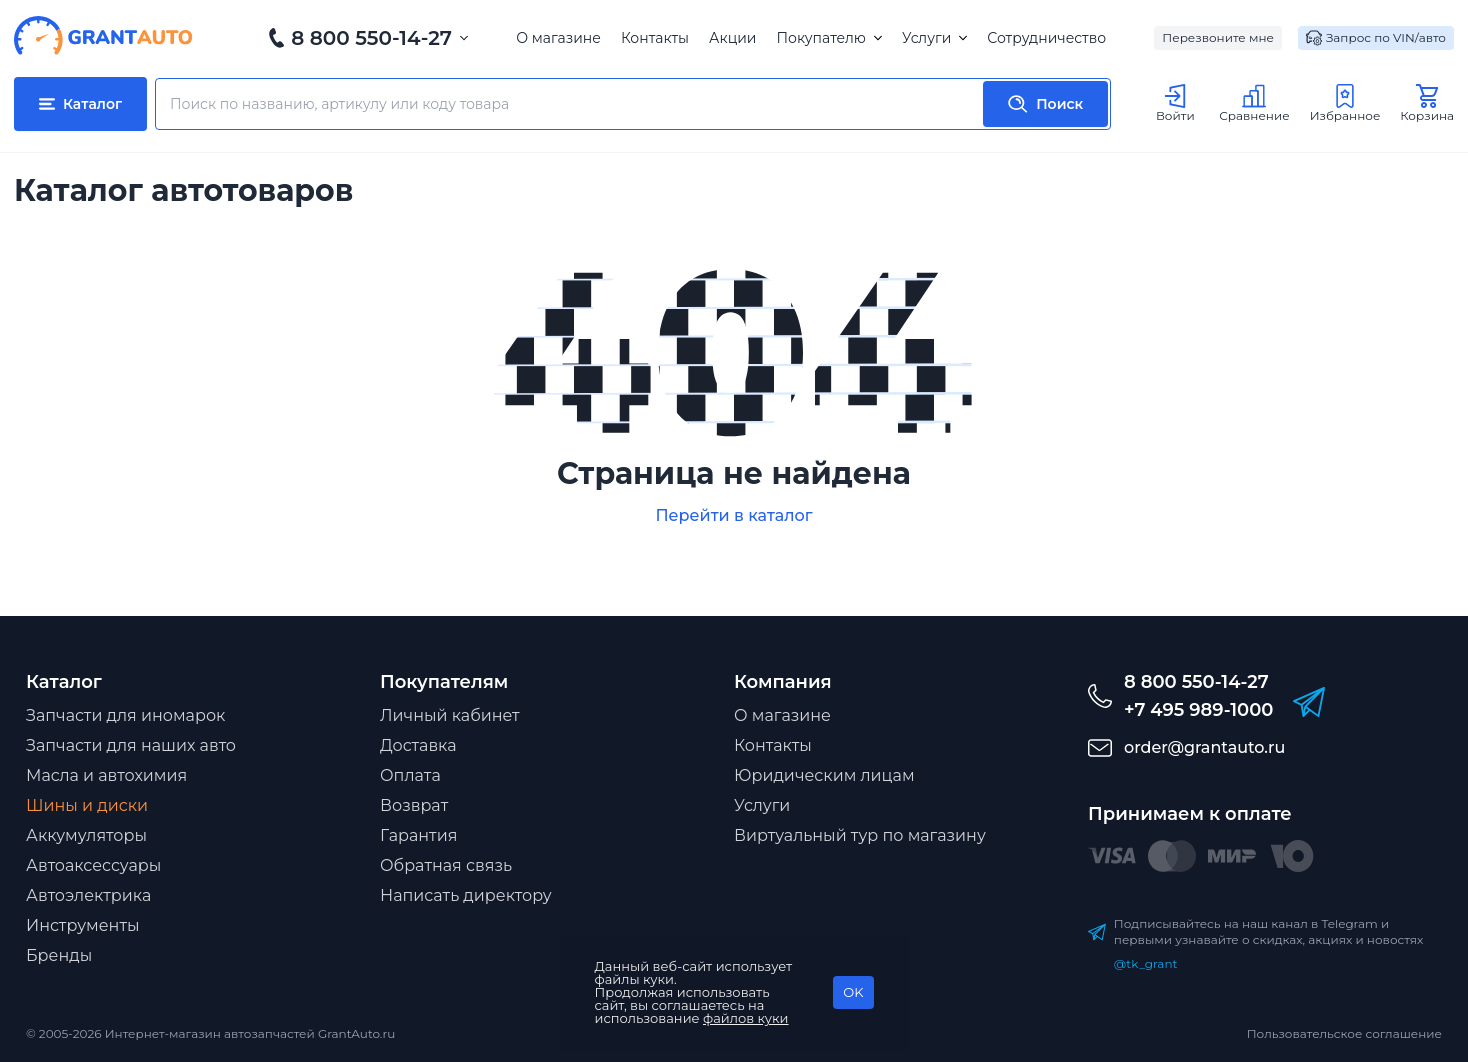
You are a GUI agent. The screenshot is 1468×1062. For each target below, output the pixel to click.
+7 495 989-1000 (1198, 710)
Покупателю (828, 38)
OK (853, 992)
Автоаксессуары (93, 865)
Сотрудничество (1046, 38)
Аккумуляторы (86, 835)
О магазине (558, 38)
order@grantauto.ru (1204, 747)
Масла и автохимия (106, 775)
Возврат (414, 805)
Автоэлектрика (88, 895)
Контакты (655, 38)
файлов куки (746, 1018)
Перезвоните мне (1218, 37)
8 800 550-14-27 (371, 38)
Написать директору (466, 895)
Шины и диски (87, 805)
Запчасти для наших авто (131, 745)
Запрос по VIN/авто (1376, 38)
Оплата (410, 775)
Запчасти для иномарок (125, 715)
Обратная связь (446, 865)
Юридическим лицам (824, 775)
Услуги (934, 38)
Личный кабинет (450, 715)
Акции (732, 38)
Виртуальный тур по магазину (860, 835)
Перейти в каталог (733, 515)
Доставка (418, 745)
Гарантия (418, 835)
